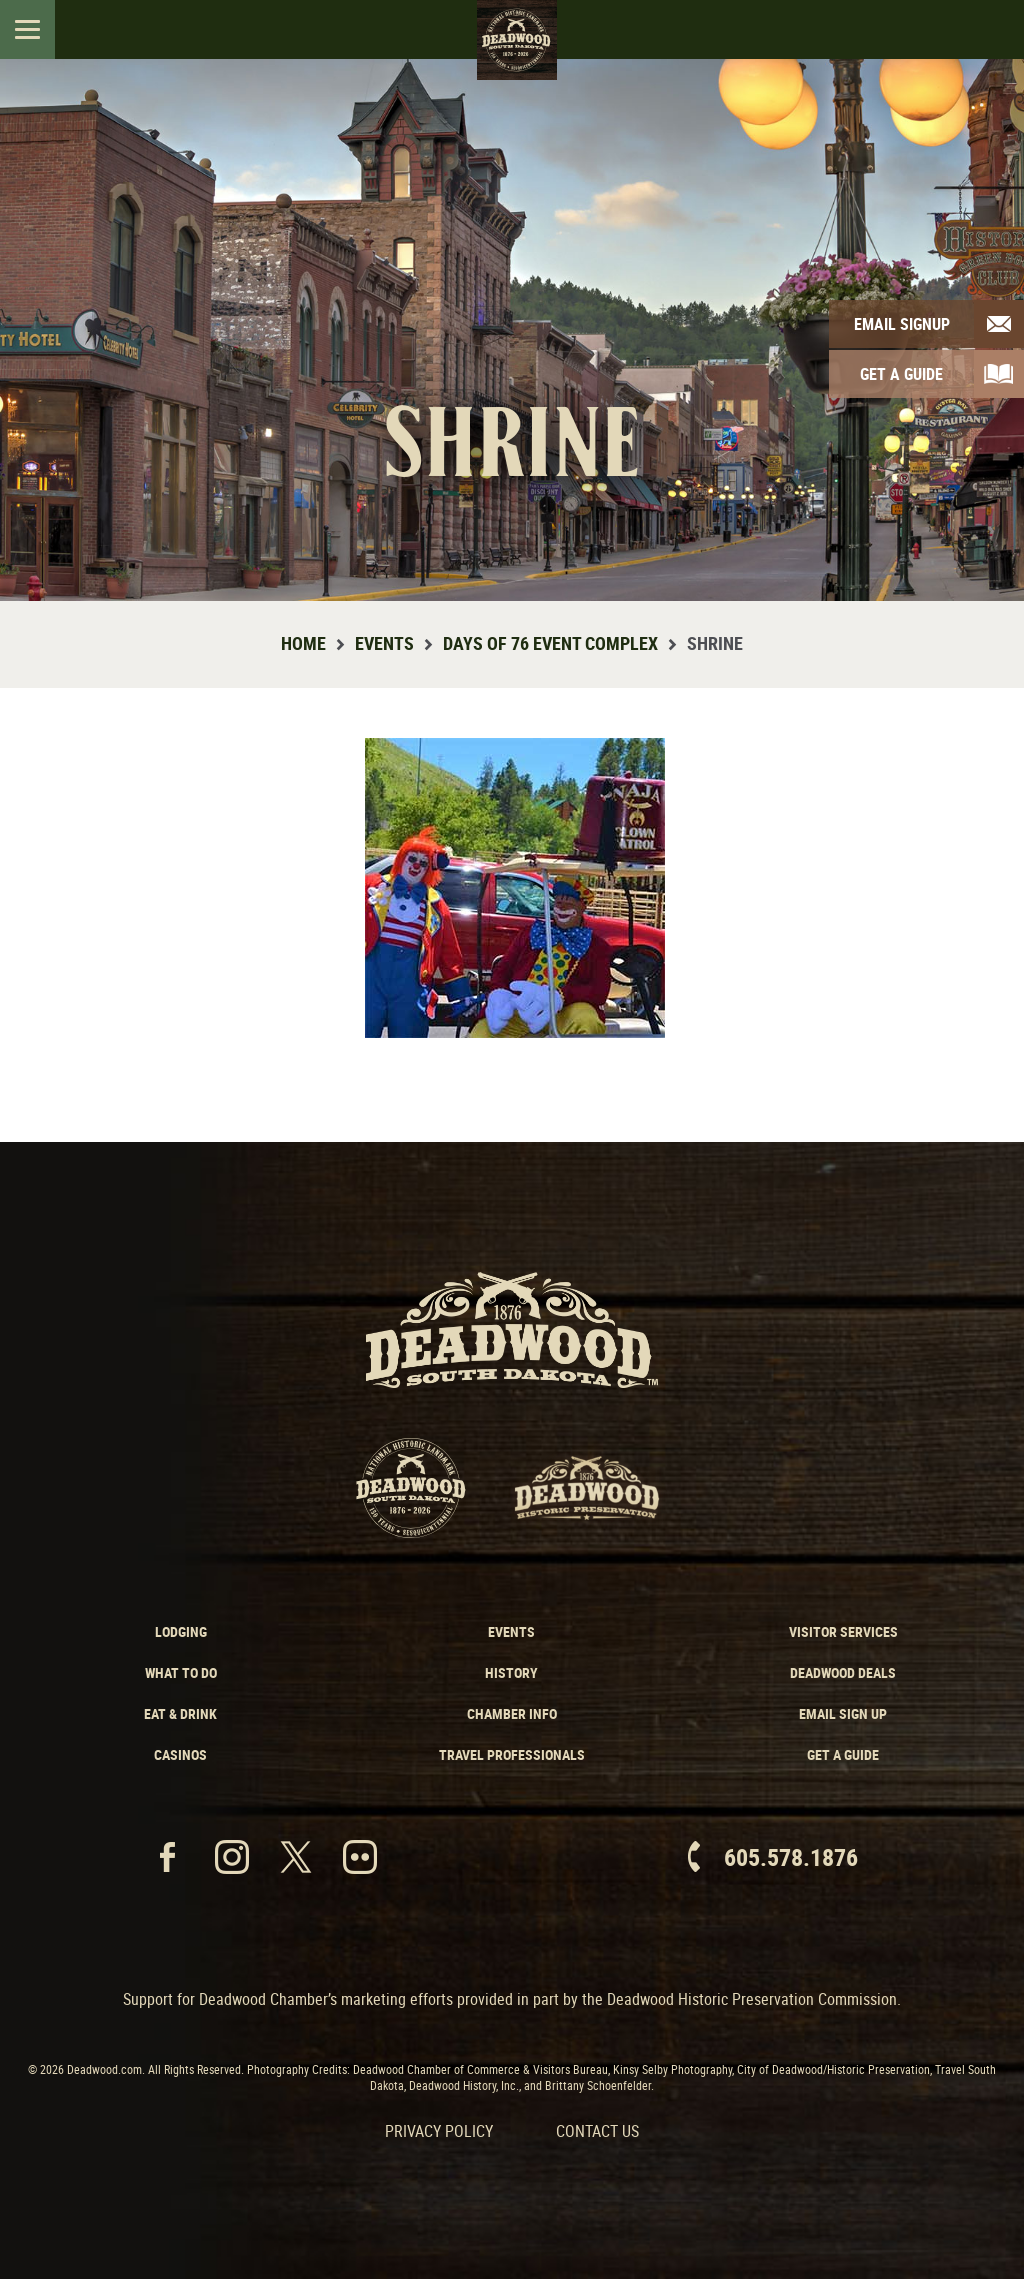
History (511, 1672)
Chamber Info (512, 1713)
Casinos (180, 1754)
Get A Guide (901, 374)
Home (303, 643)
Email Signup (902, 324)
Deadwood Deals (843, 1672)
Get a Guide (843, 1754)
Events (384, 643)
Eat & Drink (180, 1713)
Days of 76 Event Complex (550, 643)
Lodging (181, 1631)
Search (991, 29)
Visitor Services (843, 1631)
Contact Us (597, 2131)
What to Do (181, 1672)
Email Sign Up (843, 1713)
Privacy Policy (439, 2131)
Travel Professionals (512, 1754)
